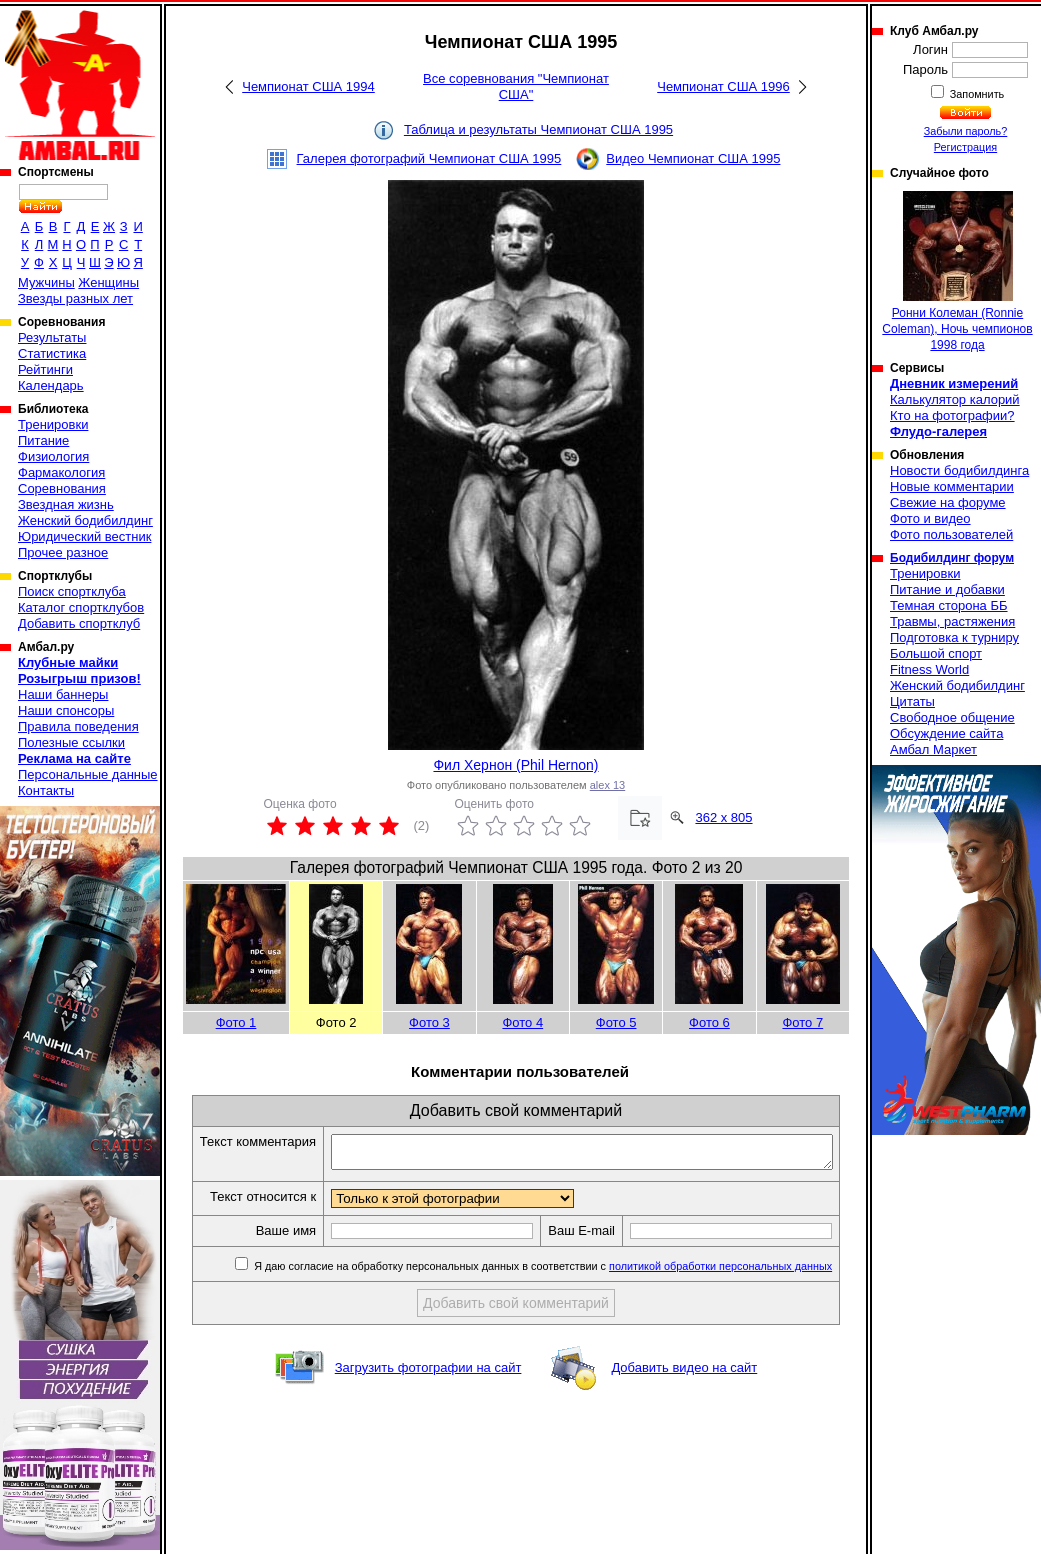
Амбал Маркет (933, 749)
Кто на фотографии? (952, 415)
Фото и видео (930, 518)
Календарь (51, 385)
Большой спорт (936, 653)
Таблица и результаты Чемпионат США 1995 (538, 129)
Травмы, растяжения (952, 621)
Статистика (52, 353)
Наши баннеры (63, 694)
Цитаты (912, 701)
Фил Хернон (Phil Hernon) (515, 765)
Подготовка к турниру (954, 637)
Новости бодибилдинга (959, 470)
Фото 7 (802, 1022)
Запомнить (976, 94)
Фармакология (61, 472)
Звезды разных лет (75, 298)
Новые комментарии (952, 486)
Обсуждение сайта (946, 733)
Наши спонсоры (66, 710)
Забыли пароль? (966, 131)
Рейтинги (45, 369)
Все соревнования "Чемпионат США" (516, 86)
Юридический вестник (84, 536)
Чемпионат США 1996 (723, 86)
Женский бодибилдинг (85, 520)
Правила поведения (78, 726)
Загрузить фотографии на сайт (428, 1402)
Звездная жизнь (66, 504)
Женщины (108, 282)
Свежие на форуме (948, 502)
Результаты (52, 337)
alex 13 (607, 785)
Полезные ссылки (71, 742)
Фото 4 (522, 1022)
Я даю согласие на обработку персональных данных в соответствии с (551, 1301)
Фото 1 (236, 1022)
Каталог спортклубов (81, 607)
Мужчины (46, 282)
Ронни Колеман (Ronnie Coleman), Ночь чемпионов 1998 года (957, 271)
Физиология (53, 456)
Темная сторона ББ (949, 605)
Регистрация (965, 147)
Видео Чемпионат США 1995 (693, 158)
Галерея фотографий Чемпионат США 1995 (429, 158)
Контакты (46, 790)
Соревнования (62, 488)
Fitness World (929, 669)
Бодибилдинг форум (952, 558)
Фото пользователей (951, 534)
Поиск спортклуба (72, 591)
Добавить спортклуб (79, 623)
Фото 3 (429, 1022)
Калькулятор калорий (955, 399)
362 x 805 (723, 817)
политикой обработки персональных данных (730, 1301)
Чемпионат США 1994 (308, 86)
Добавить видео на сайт (684, 1402)
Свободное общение (952, 717)
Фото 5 (616, 1022)
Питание (43, 440)
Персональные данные (88, 774)
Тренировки (53, 424)
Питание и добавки (947, 589)
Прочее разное (63, 552)
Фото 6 (709, 1022)
